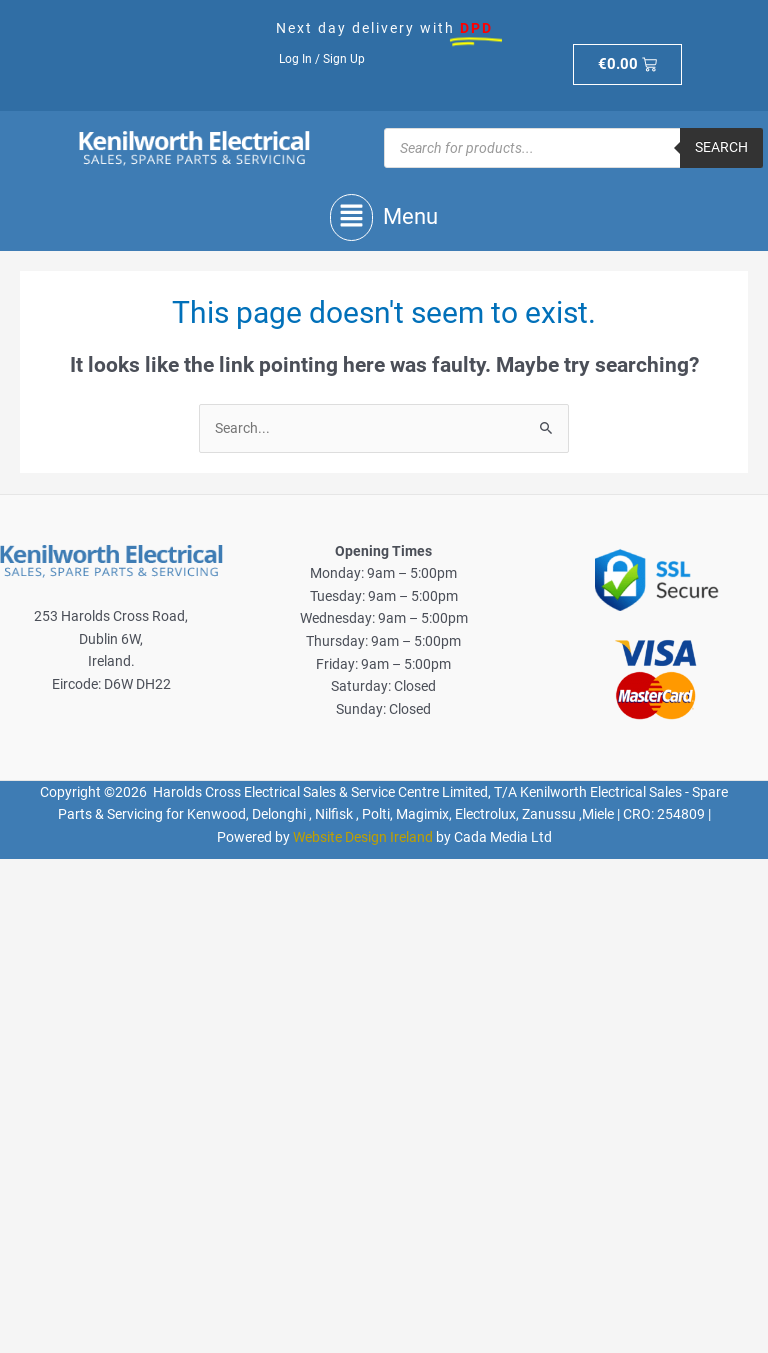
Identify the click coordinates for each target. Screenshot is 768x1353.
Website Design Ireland (363, 837)
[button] (384, 217)
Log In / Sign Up (322, 59)
